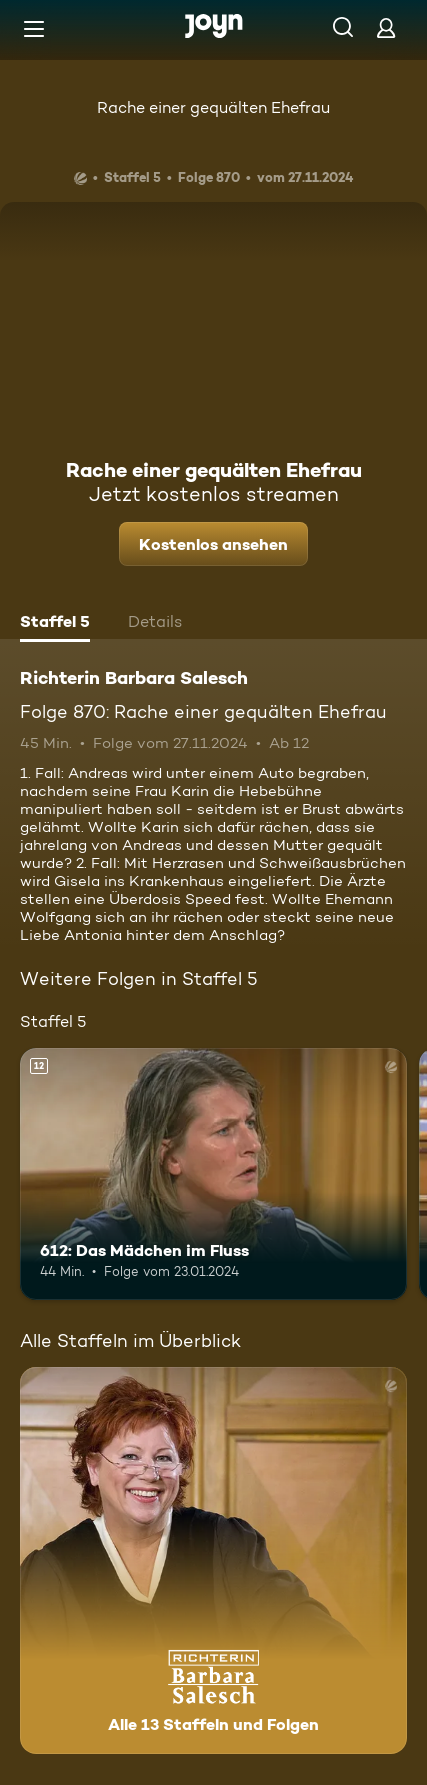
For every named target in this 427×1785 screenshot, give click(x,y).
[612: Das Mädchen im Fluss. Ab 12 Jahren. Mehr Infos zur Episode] (213, 1174)
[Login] (386, 27)
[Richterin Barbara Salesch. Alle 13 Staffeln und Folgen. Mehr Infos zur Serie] (213, 1560)
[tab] (55, 624)
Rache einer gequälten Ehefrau (213, 107)
